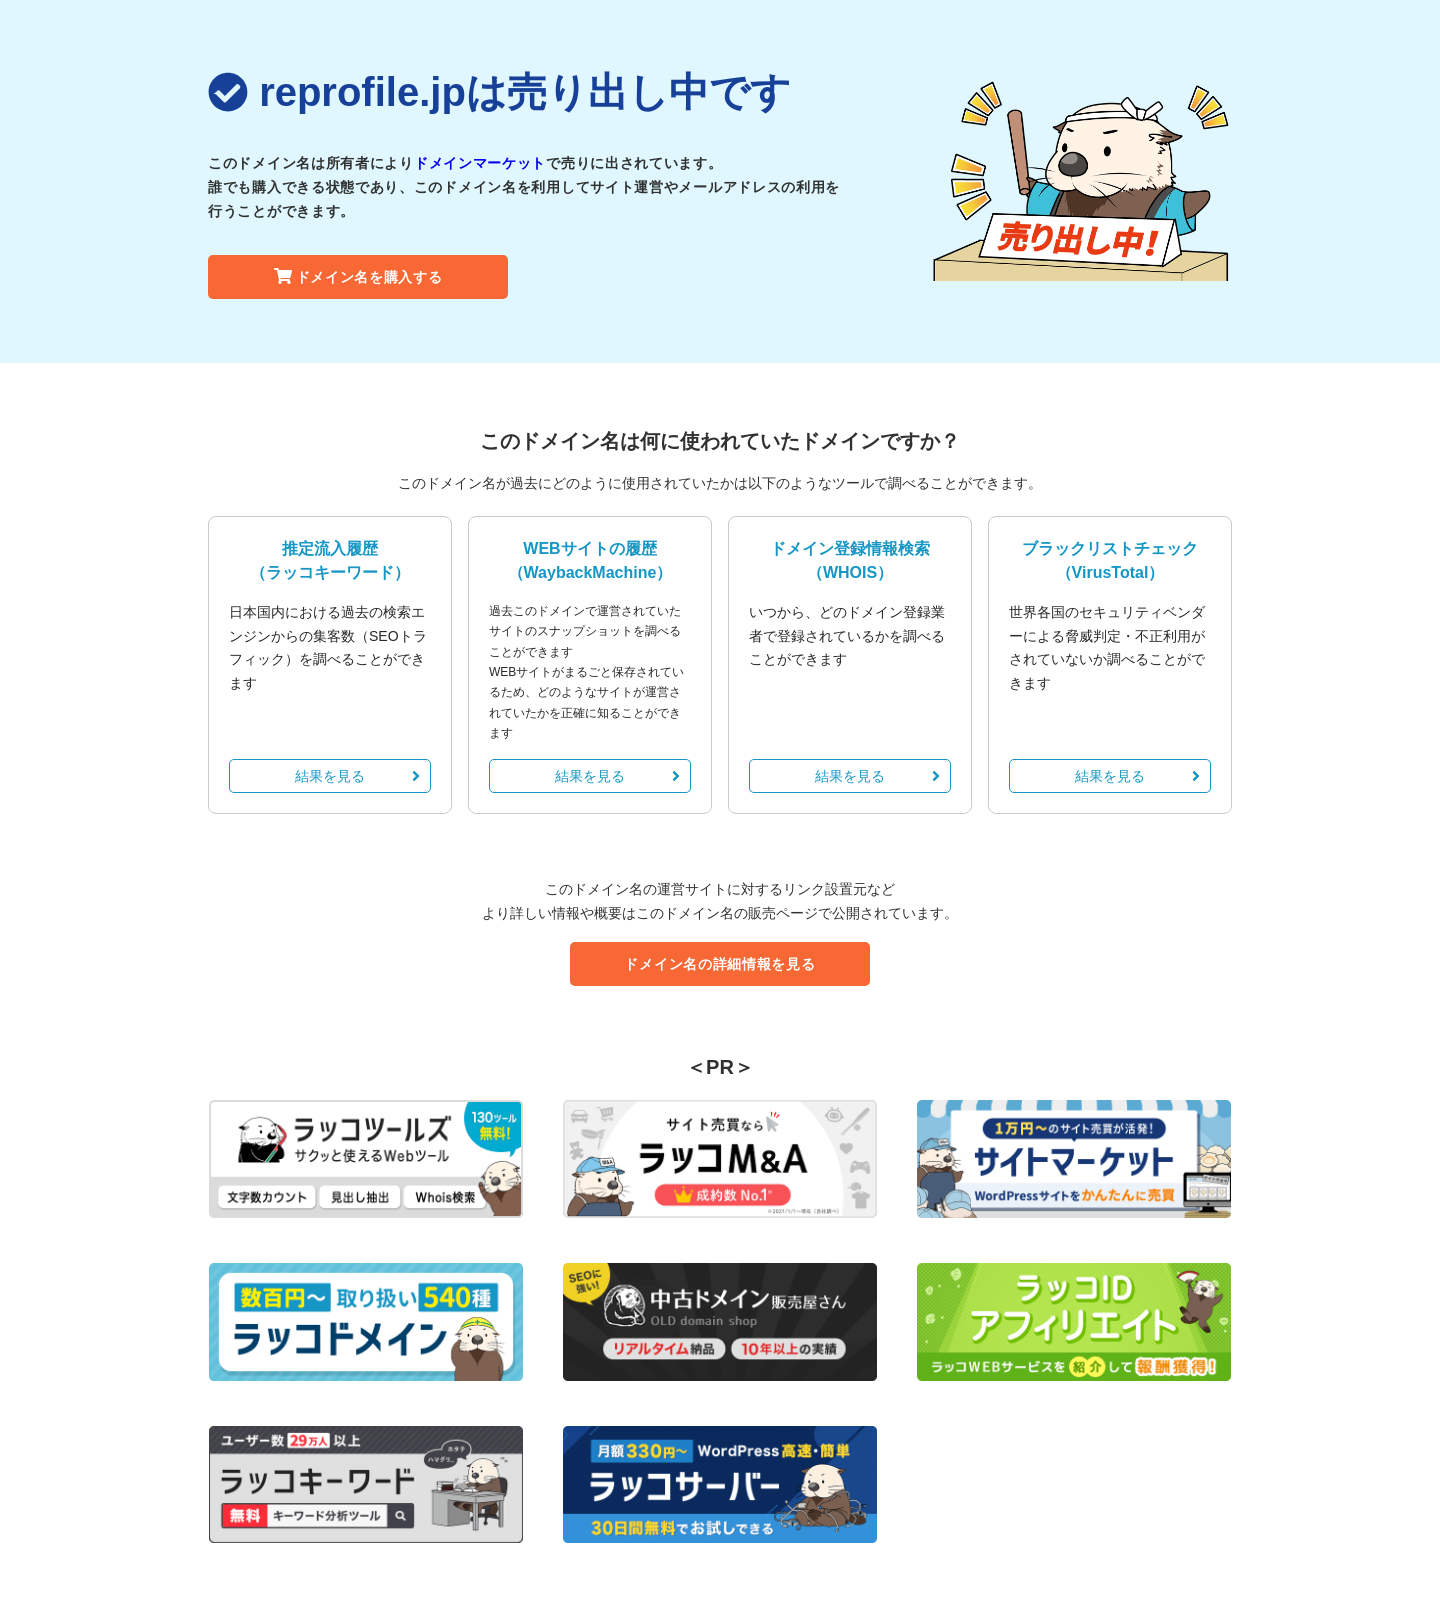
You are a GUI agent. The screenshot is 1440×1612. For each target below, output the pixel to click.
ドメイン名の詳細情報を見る (719, 964)
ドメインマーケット (480, 163)
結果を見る (357, 776)
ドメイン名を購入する (358, 277)
